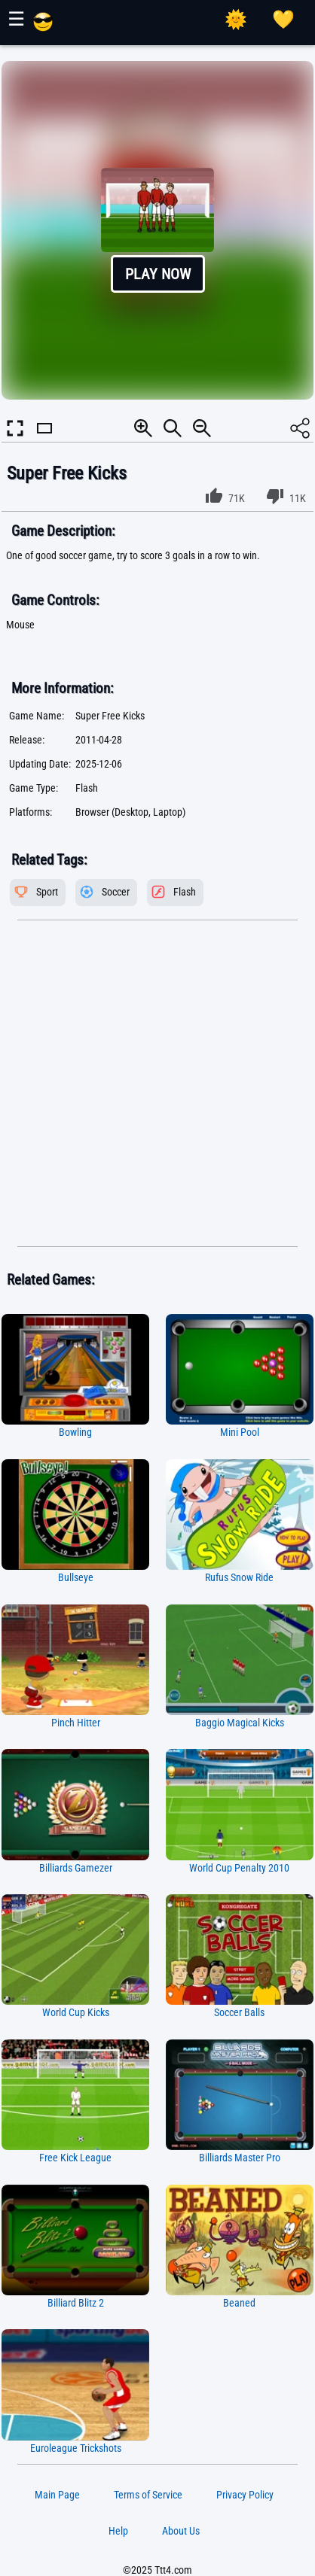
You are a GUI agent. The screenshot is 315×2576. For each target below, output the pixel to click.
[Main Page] (43, 28)
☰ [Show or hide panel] (16, 19)
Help (118, 2531)
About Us (181, 2531)
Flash (184, 892)
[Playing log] (283, 19)
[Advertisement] (157, 1083)
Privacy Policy (245, 2495)
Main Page (57, 2495)
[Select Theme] (235, 19)
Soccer (116, 892)
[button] (157, 230)
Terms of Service (148, 2495)
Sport (47, 892)
